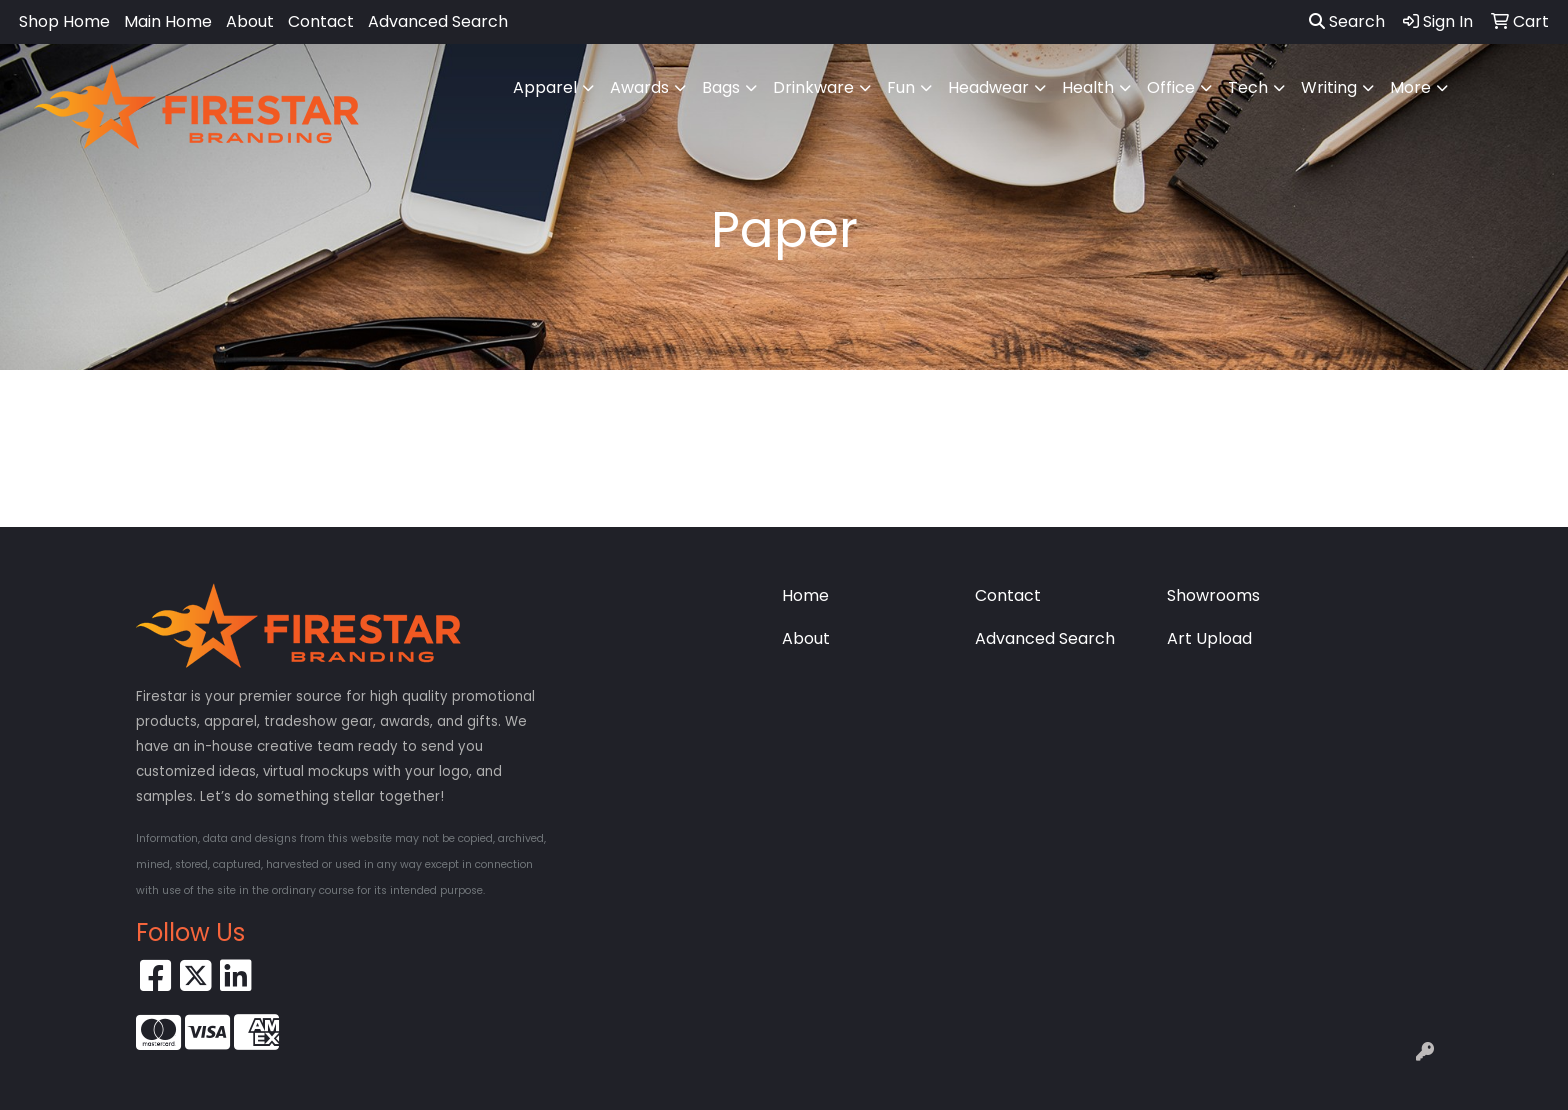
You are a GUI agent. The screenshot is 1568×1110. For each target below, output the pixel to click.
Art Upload (1209, 638)
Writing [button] (1329, 87)
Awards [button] (639, 87)
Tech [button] (1248, 87)
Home (805, 595)
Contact (321, 21)
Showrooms (1213, 595)
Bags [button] (721, 87)
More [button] (1410, 87)
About (250, 21)
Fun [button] (901, 87)
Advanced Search (438, 21)
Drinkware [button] (813, 87)
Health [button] (1088, 87)
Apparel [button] (545, 87)
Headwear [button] (988, 87)
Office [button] (1171, 87)
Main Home (168, 21)
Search (1347, 21)
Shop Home (64, 21)
